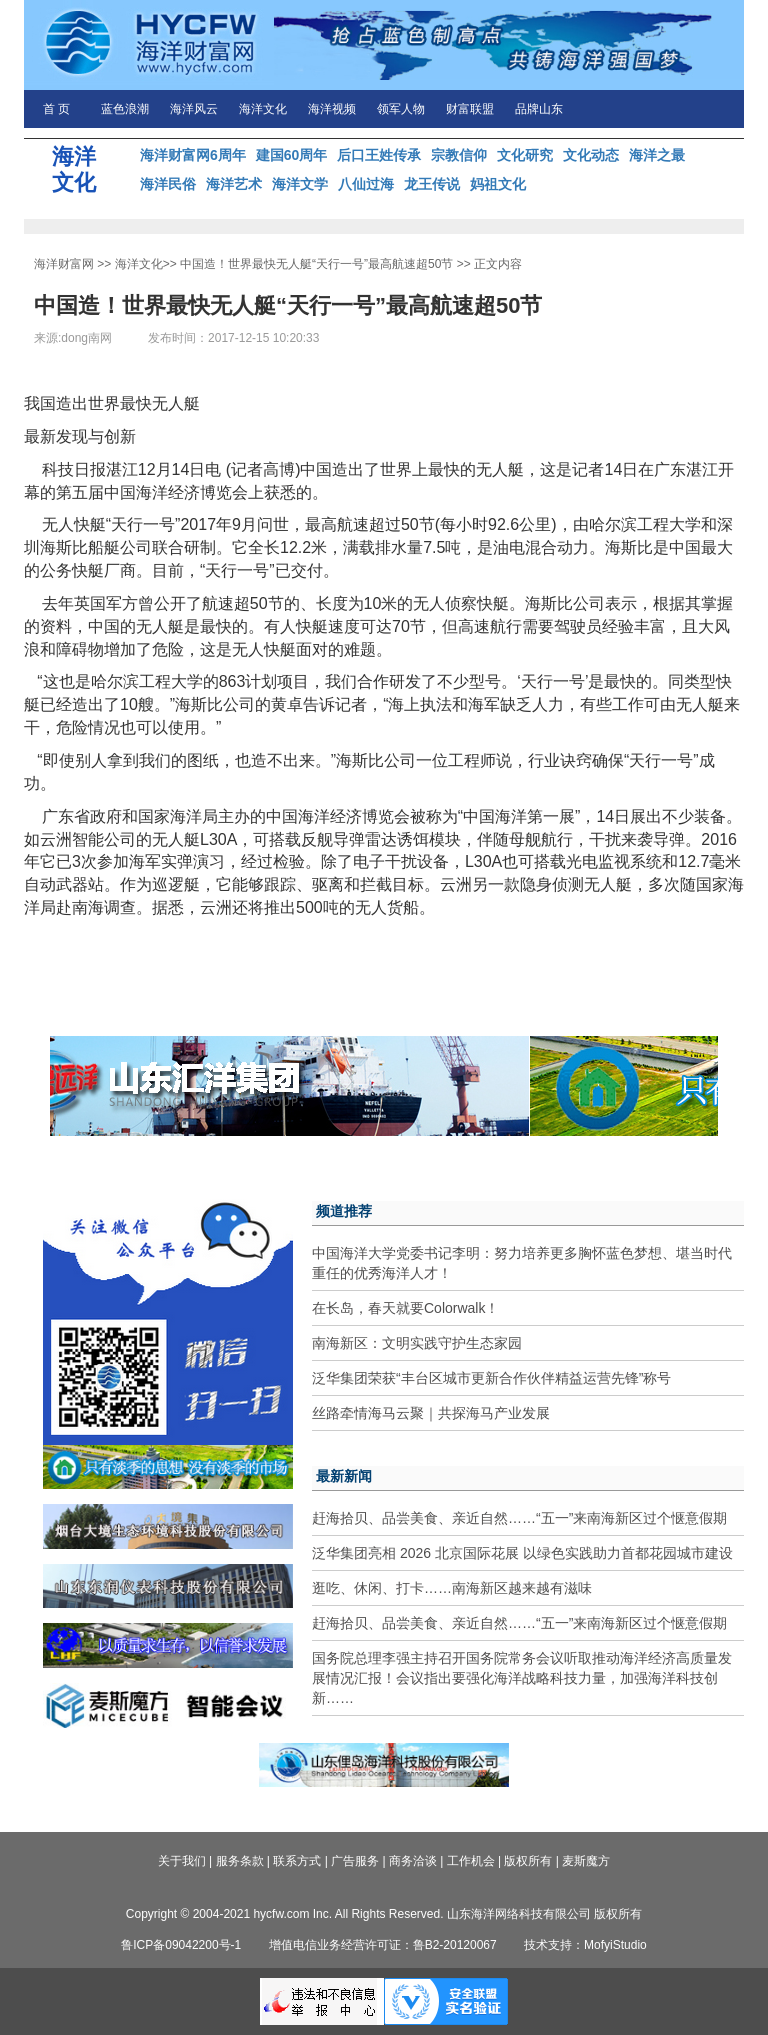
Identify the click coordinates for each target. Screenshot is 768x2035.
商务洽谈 (413, 1861)
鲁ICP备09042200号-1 (181, 1945)
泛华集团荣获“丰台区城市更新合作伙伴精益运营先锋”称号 (491, 1378)
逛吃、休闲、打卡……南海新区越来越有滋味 (452, 1588)
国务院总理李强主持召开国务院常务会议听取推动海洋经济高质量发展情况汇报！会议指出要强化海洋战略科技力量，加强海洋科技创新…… (522, 1678)
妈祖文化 (498, 184)
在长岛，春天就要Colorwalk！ (405, 1308)
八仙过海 (366, 184)
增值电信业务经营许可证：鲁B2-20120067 (383, 1945)
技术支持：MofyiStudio (585, 1945)
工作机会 (471, 1861)
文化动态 (591, 155)
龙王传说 (432, 184)
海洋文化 (263, 109)
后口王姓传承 (379, 155)
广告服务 (355, 1861)
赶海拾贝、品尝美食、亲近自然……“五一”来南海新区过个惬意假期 (519, 1518)
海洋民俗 (168, 184)
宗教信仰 (459, 155)
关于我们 (182, 1861)
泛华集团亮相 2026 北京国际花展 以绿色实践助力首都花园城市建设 (522, 1553)
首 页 (56, 109)
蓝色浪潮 (125, 109)
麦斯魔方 (586, 1861)
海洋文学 (300, 184)
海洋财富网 (64, 264)
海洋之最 (657, 155)
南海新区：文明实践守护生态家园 (417, 1343)
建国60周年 (292, 155)
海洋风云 (194, 109)
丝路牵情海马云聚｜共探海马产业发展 (431, 1413)
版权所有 (528, 1861)
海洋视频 (332, 109)
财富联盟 (470, 109)
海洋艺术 (234, 184)
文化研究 (525, 155)
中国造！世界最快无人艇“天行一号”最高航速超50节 (316, 264)
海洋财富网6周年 (193, 155)
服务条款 (240, 1861)
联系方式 (297, 1861)
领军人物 (401, 109)
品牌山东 (539, 109)
